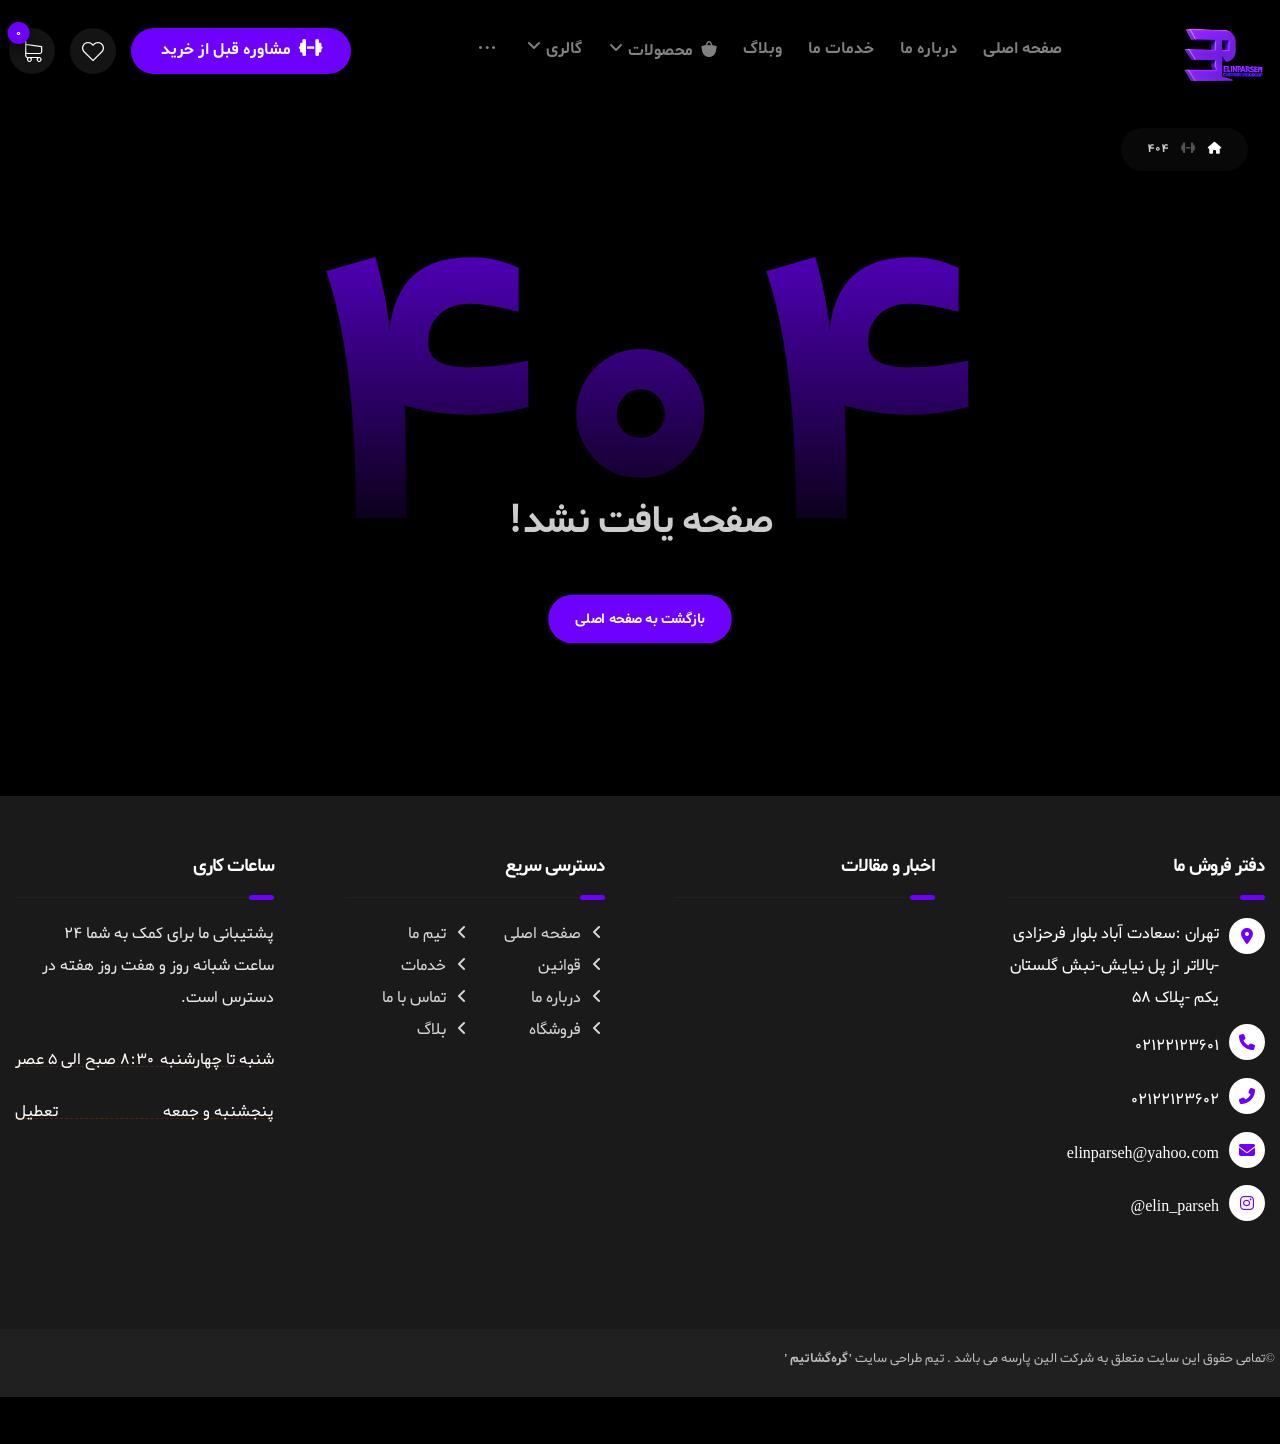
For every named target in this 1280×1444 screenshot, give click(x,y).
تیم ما (439, 1012)
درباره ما (568, 1076)
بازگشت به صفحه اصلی (639, 695)
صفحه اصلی (554, 1012)
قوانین (571, 1044)
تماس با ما (426, 1076)
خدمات (435, 1044)
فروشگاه (567, 1108)
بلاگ (443, 1108)
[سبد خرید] (32, 55)
